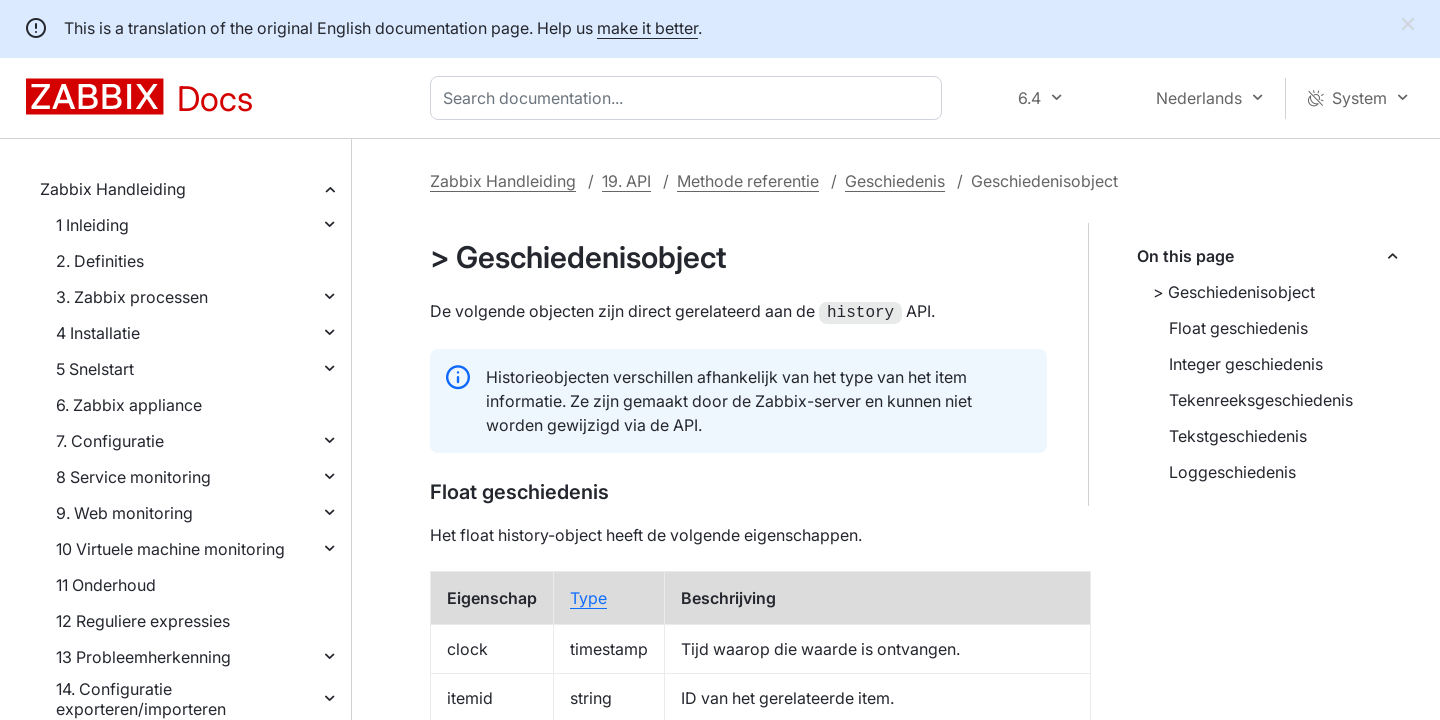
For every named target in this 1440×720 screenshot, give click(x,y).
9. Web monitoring (124, 513)
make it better (647, 28)
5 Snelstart (95, 369)
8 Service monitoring (133, 477)
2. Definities (100, 261)
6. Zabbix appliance (129, 405)
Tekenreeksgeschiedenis (1261, 400)
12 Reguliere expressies (143, 621)
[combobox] (690, 98)
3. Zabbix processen (132, 297)
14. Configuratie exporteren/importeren (141, 699)
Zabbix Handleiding (113, 189)
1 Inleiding (92, 225)
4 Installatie (98, 333)
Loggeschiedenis (1232, 472)
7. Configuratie (110, 441)
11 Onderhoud (106, 585)
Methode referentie (748, 181)
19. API (626, 181)
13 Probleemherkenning (143, 657)
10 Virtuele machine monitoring (170, 549)
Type (588, 596)
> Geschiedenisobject (1234, 292)
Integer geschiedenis (1246, 364)
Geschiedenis (895, 181)
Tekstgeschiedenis (1238, 436)
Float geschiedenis (1238, 328)
